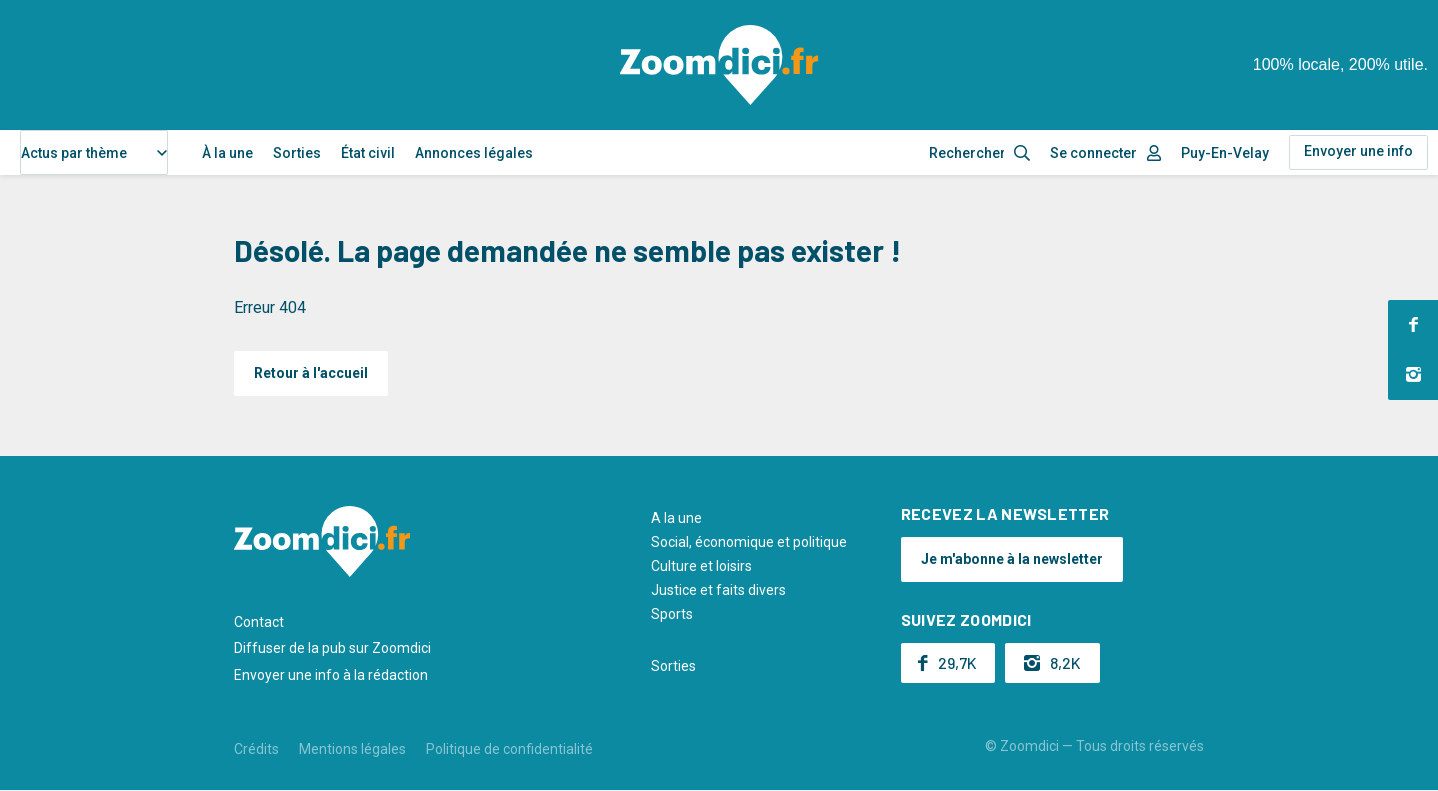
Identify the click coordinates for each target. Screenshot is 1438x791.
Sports (672, 614)
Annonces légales (474, 153)
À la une (227, 153)
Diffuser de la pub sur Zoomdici (332, 648)
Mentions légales (352, 749)
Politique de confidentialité (509, 749)
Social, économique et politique (749, 542)
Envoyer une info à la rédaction (331, 675)
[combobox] (94, 152)
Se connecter (1093, 153)
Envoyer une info (1358, 151)
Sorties (297, 153)
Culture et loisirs (701, 566)
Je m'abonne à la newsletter (1012, 559)
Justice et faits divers (718, 590)
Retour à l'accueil (311, 373)
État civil (368, 153)
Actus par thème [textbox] (74, 153)
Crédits (256, 749)
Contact (259, 622)
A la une (676, 518)
